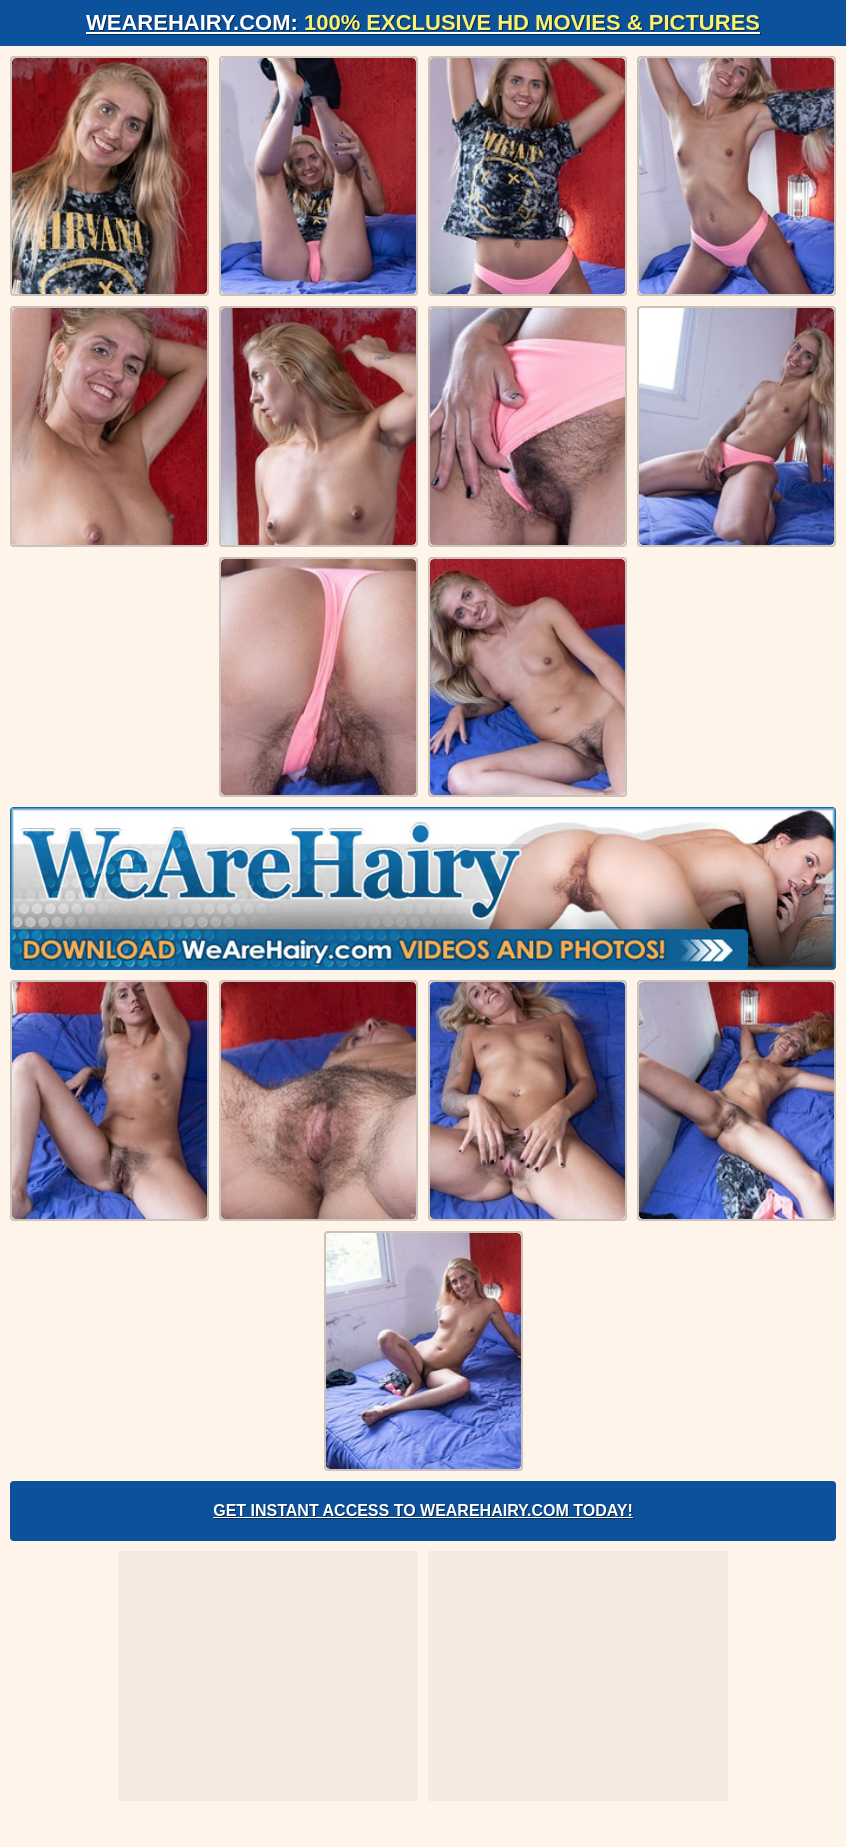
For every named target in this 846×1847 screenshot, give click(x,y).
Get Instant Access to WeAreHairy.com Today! (423, 1510)
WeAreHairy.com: (423, 22)
